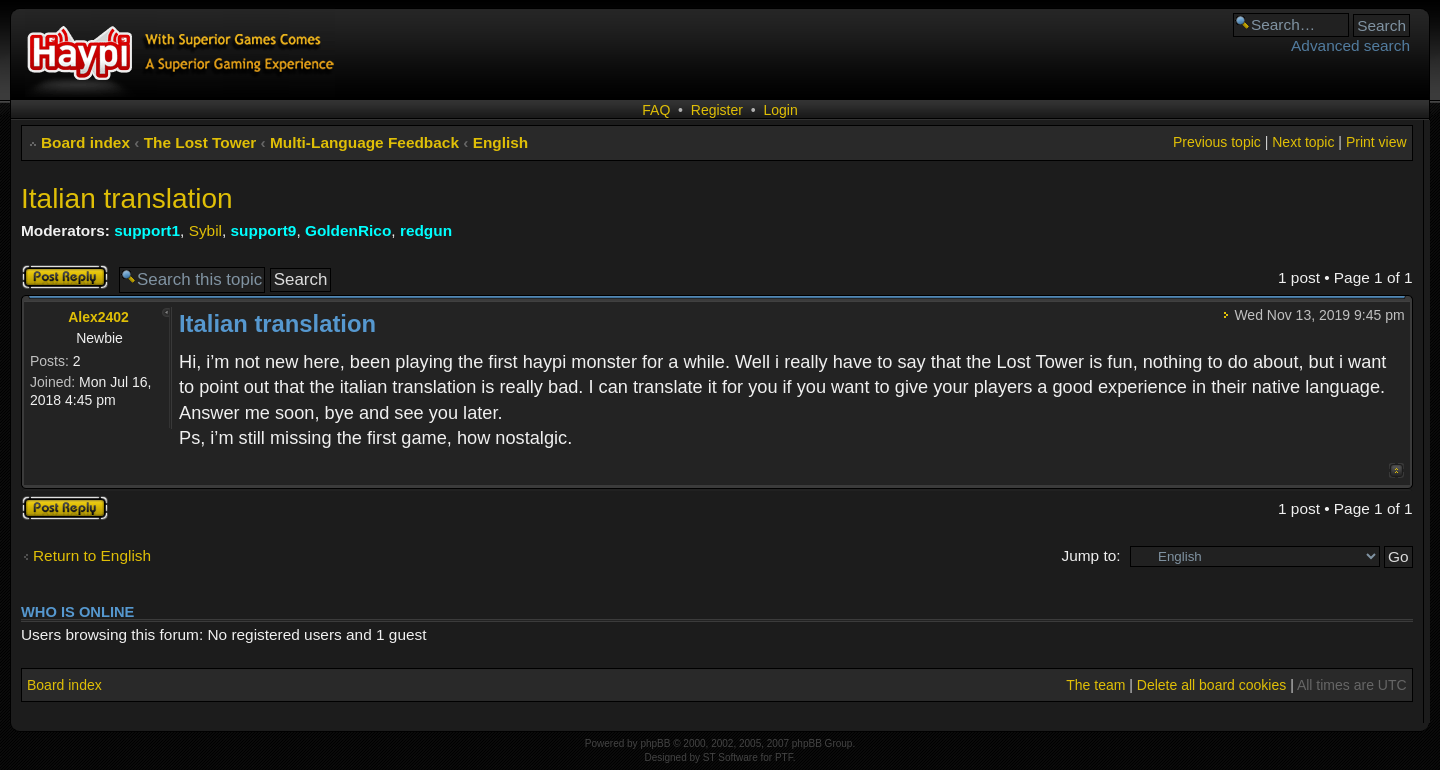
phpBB (655, 743)
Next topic (1303, 142)
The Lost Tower (200, 142)
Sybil (205, 230)
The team (1095, 685)
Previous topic (1217, 142)
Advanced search (1350, 45)
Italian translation (127, 198)
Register (717, 110)
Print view (1376, 142)
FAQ (656, 110)
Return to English (92, 555)
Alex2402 (98, 317)
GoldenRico (348, 230)
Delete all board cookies (1211, 685)
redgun (426, 230)
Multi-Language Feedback (364, 142)
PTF (784, 757)
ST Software (730, 757)
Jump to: (1090, 555)
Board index (85, 142)
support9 (264, 230)
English (501, 142)
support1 (147, 230)
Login (780, 110)
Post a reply (65, 277)
